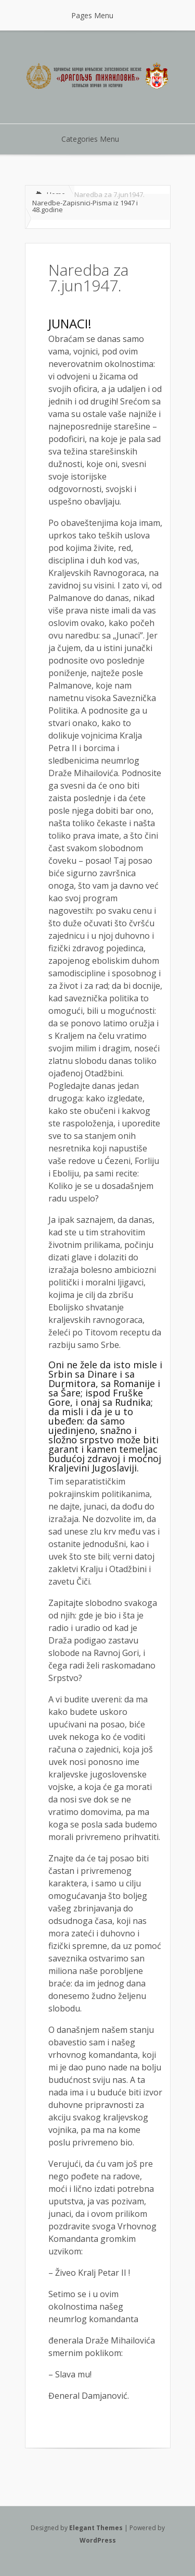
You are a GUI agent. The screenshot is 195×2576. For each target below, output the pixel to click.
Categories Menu (97, 139)
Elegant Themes (96, 2527)
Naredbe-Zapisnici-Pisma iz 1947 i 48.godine (85, 206)
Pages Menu (98, 15)
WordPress (98, 2540)
